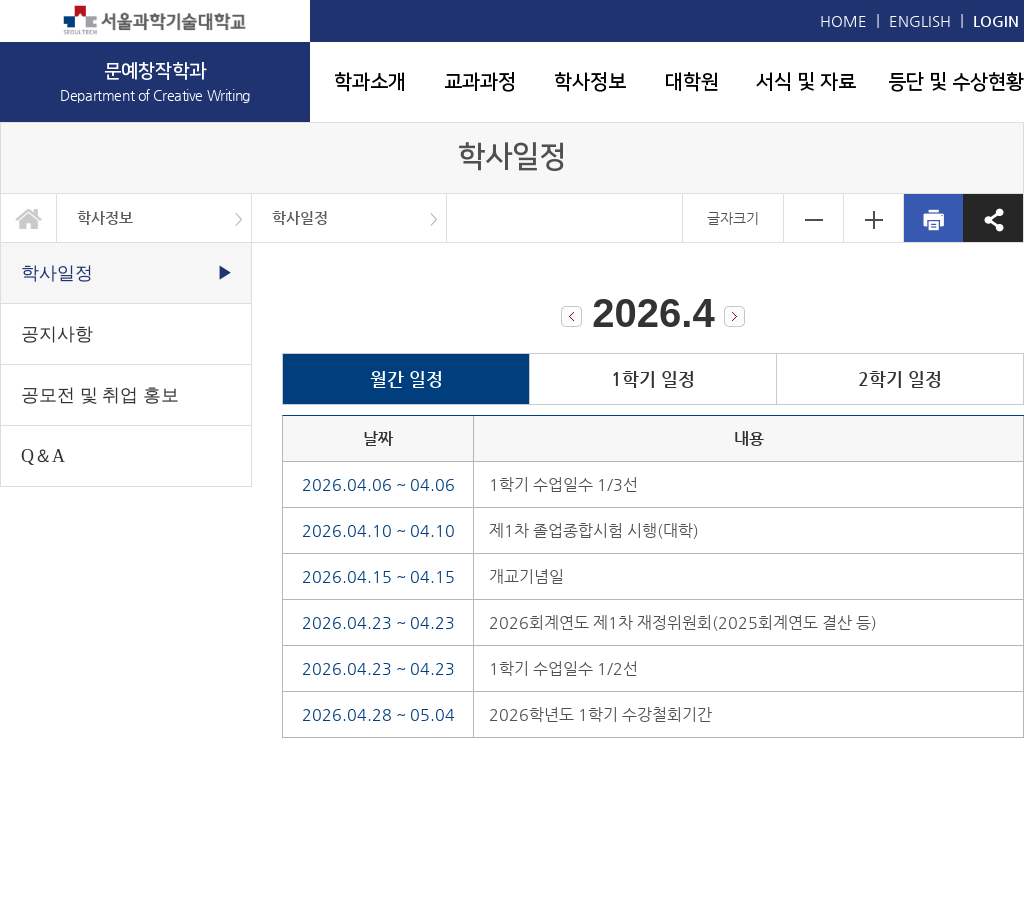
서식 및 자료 (806, 82)
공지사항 (57, 334)
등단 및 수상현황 (956, 82)
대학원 (692, 82)
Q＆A (43, 456)
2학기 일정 (900, 378)
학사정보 (590, 82)
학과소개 (370, 82)
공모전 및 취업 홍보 (100, 395)
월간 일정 (406, 378)
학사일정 (300, 217)
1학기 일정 (653, 378)
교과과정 (480, 82)
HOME (843, 20)
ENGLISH (920, 20)
